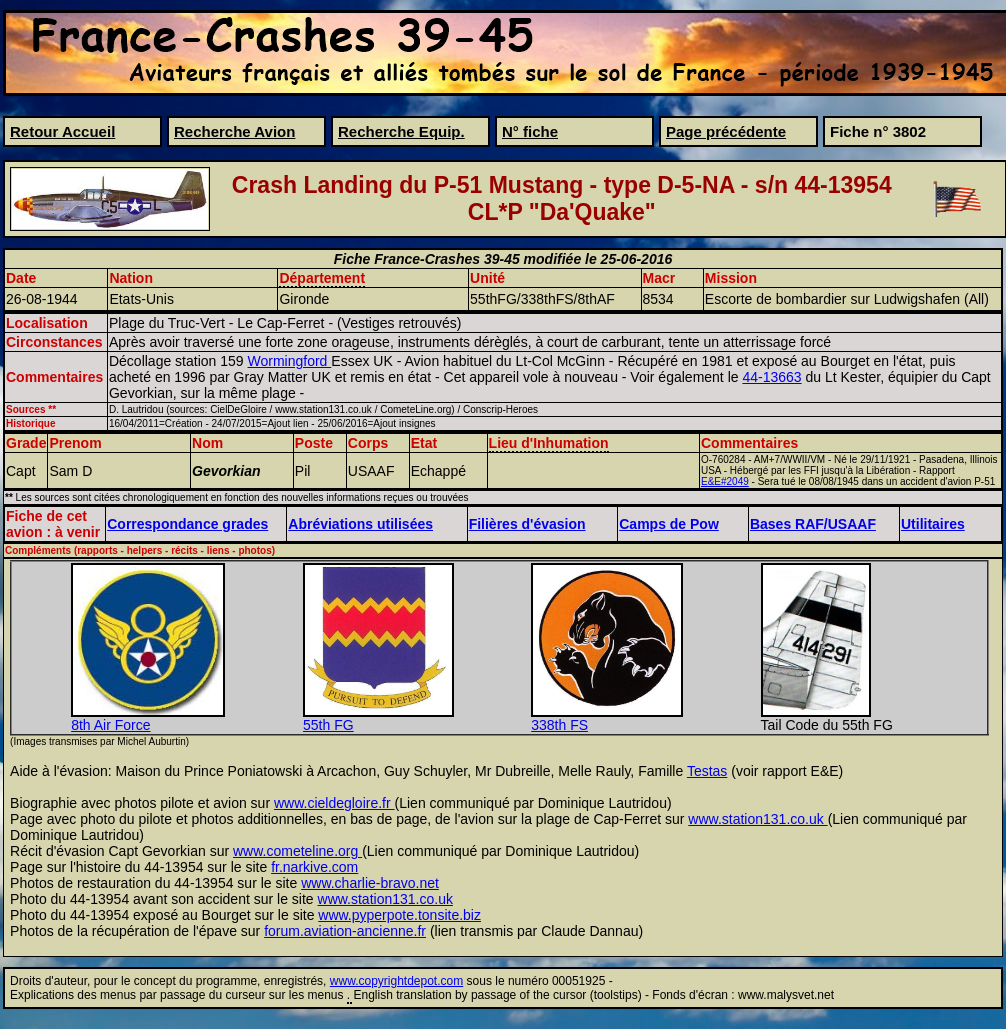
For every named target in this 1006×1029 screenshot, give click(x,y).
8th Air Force (110, 725)
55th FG (328, 725)
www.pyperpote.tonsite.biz (399, 915)
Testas (707, 771)
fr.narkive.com (314, 867)
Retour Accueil (62, 131)
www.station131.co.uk (757, 819)
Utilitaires (933, 524)
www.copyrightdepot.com (396, 981)
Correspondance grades (187, 524)
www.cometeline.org (297, 851)
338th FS (559, 725)
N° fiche (530, 131)
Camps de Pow (669, 524)
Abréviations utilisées (360, 524)
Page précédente (726, 131)
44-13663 (771, 377)
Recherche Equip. (401, 131)
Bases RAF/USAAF (813, 524)
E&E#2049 (725, 481)
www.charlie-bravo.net (370, 883)
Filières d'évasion (527, 524)
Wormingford (290, 361)
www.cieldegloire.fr (334, 803)
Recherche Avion (234, 131)
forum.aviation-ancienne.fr (345, 931)
